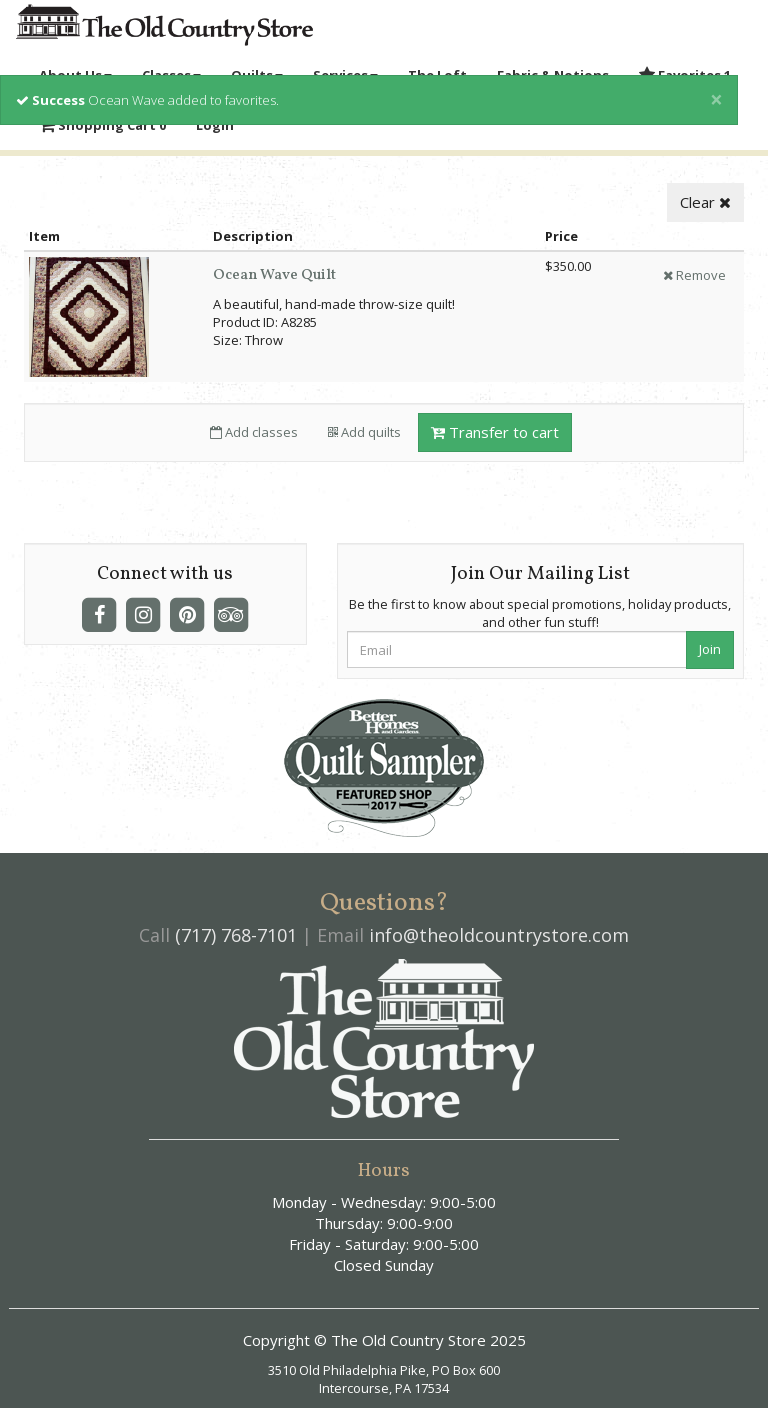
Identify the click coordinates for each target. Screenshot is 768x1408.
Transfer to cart (495, 432)
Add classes (254, 432)
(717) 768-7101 (236, 935)
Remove (694, 275)
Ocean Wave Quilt (274, 275)
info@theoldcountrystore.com (499, 935)
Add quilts (364, 432)
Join (710, 649)
